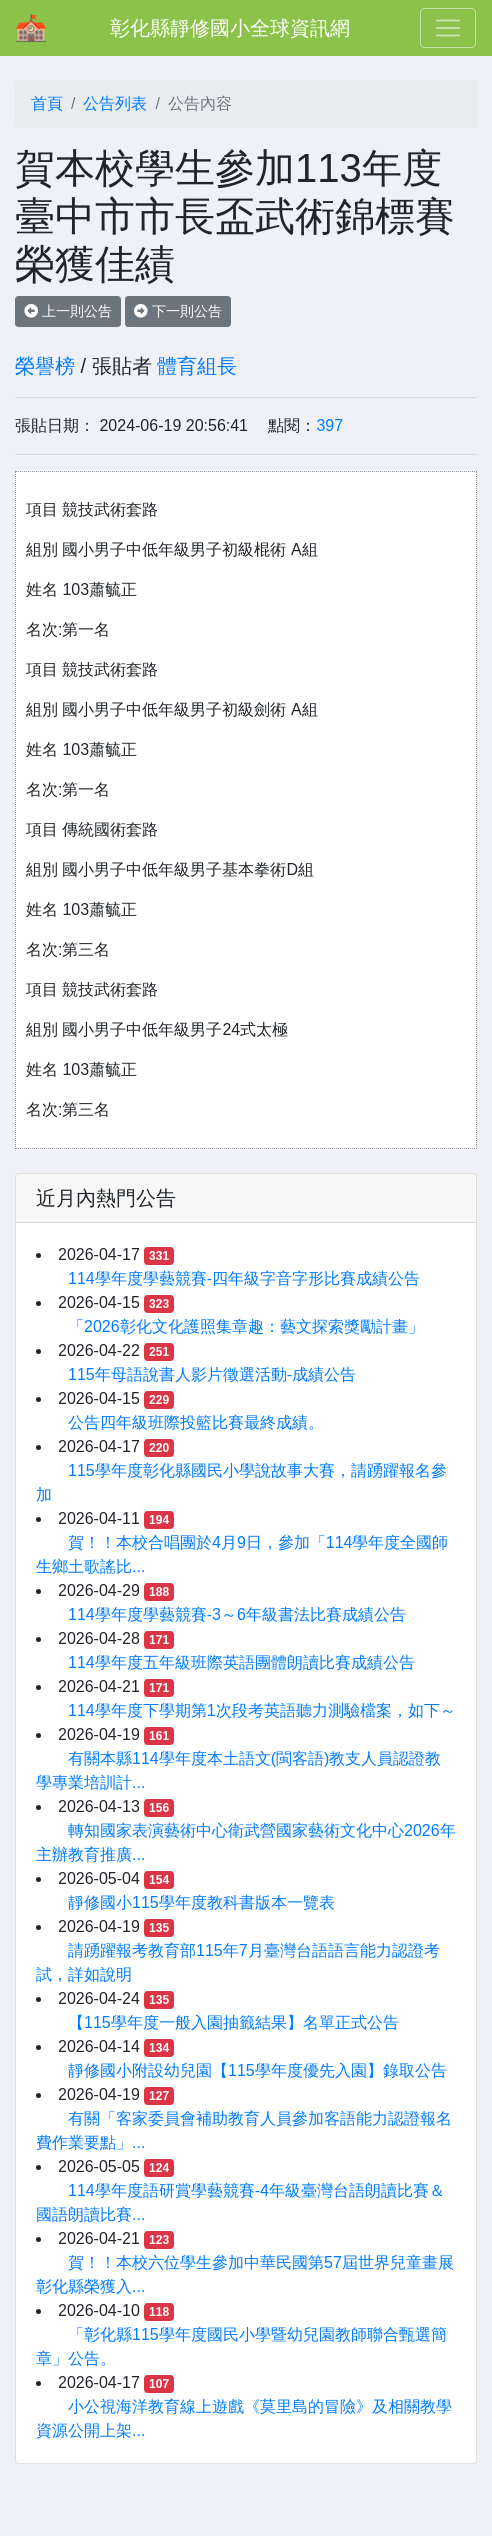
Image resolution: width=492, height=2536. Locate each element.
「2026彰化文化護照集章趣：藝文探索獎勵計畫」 (246, 1326)
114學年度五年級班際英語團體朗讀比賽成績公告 (241, 1662)
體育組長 (197, 366)
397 (329, 425)
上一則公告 (68, 311)
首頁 (47, 103)
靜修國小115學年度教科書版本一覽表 (201, 1902)
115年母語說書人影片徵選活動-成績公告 (212, 1374)
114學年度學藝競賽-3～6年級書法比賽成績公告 (237, 1614)
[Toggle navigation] (448, 28)
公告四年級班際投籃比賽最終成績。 (196, 1422)
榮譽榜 (45, 366)
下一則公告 (178, 311)
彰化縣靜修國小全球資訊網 (230, 28)
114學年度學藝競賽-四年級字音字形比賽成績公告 (244, 1278)
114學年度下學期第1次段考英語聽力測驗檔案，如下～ (262, 1710)
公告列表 (115, 103)
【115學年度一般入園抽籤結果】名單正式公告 (233, 2022)
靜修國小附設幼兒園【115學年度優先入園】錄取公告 (257, 2070)
